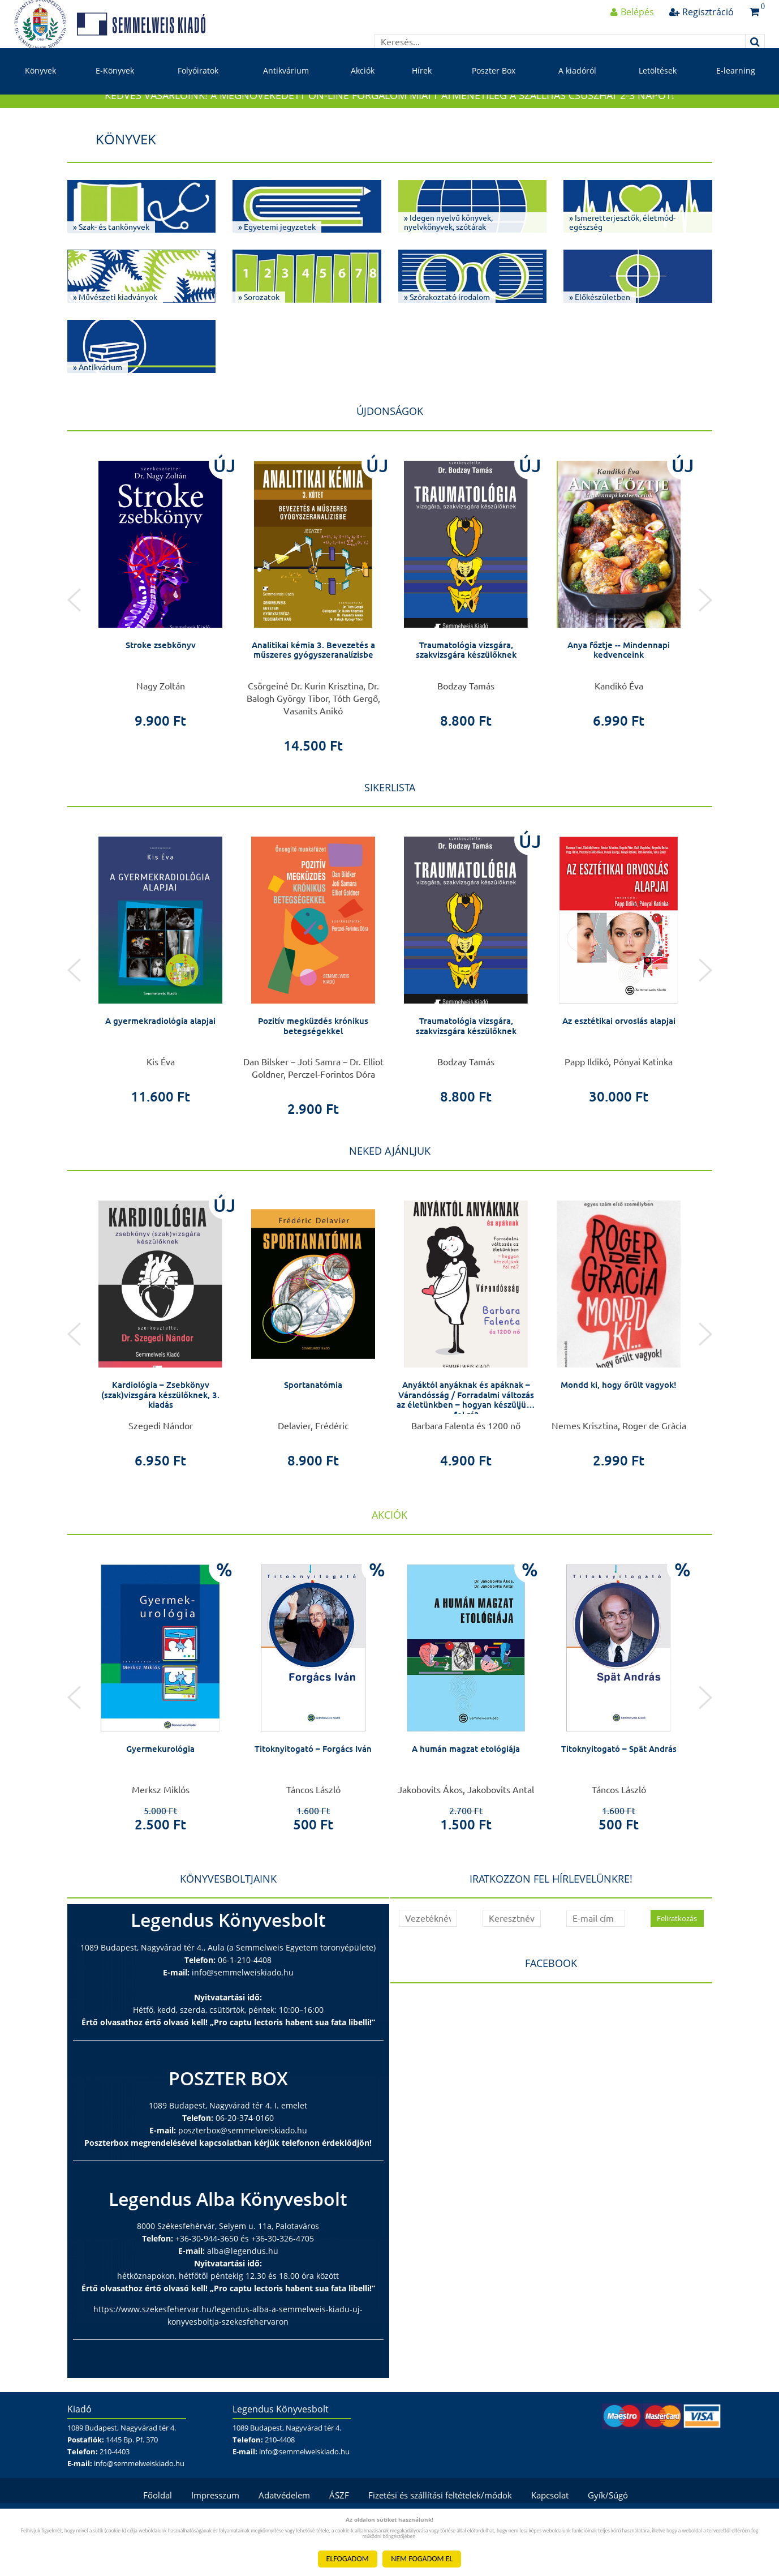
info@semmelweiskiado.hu (243, 2017)
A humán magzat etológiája (466, 1794)
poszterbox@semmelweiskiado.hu (242, 2175)
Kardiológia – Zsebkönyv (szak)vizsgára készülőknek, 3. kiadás (160, 1440)
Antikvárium (286, 95)
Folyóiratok (198, 95)
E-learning (735, 95)
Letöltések (658, 95)
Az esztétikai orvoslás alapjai (619, 1066)
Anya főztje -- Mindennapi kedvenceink (619, 695)
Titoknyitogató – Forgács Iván (313, 1794)
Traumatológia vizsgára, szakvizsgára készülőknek (466, 695)
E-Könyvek (115, 95)
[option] (160, 633)
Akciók (363, 95)
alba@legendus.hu (242, 2296)
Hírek (422, 95)
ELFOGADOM (347, 2559)
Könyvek (40, 95)
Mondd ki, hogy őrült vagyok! (618, 1430)
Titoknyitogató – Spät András (619, 1794)
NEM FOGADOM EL (422, 2559)
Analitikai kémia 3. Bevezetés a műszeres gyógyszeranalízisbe (313, 695)
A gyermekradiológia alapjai (160, 1066)
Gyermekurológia (160, 1794)
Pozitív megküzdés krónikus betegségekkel (313, 1071)
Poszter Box (493, 95)
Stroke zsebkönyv (160, 690)
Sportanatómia (313, 1430)
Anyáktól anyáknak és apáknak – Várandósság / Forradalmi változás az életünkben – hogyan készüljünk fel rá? (466, 1445)
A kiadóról (577, 95)
